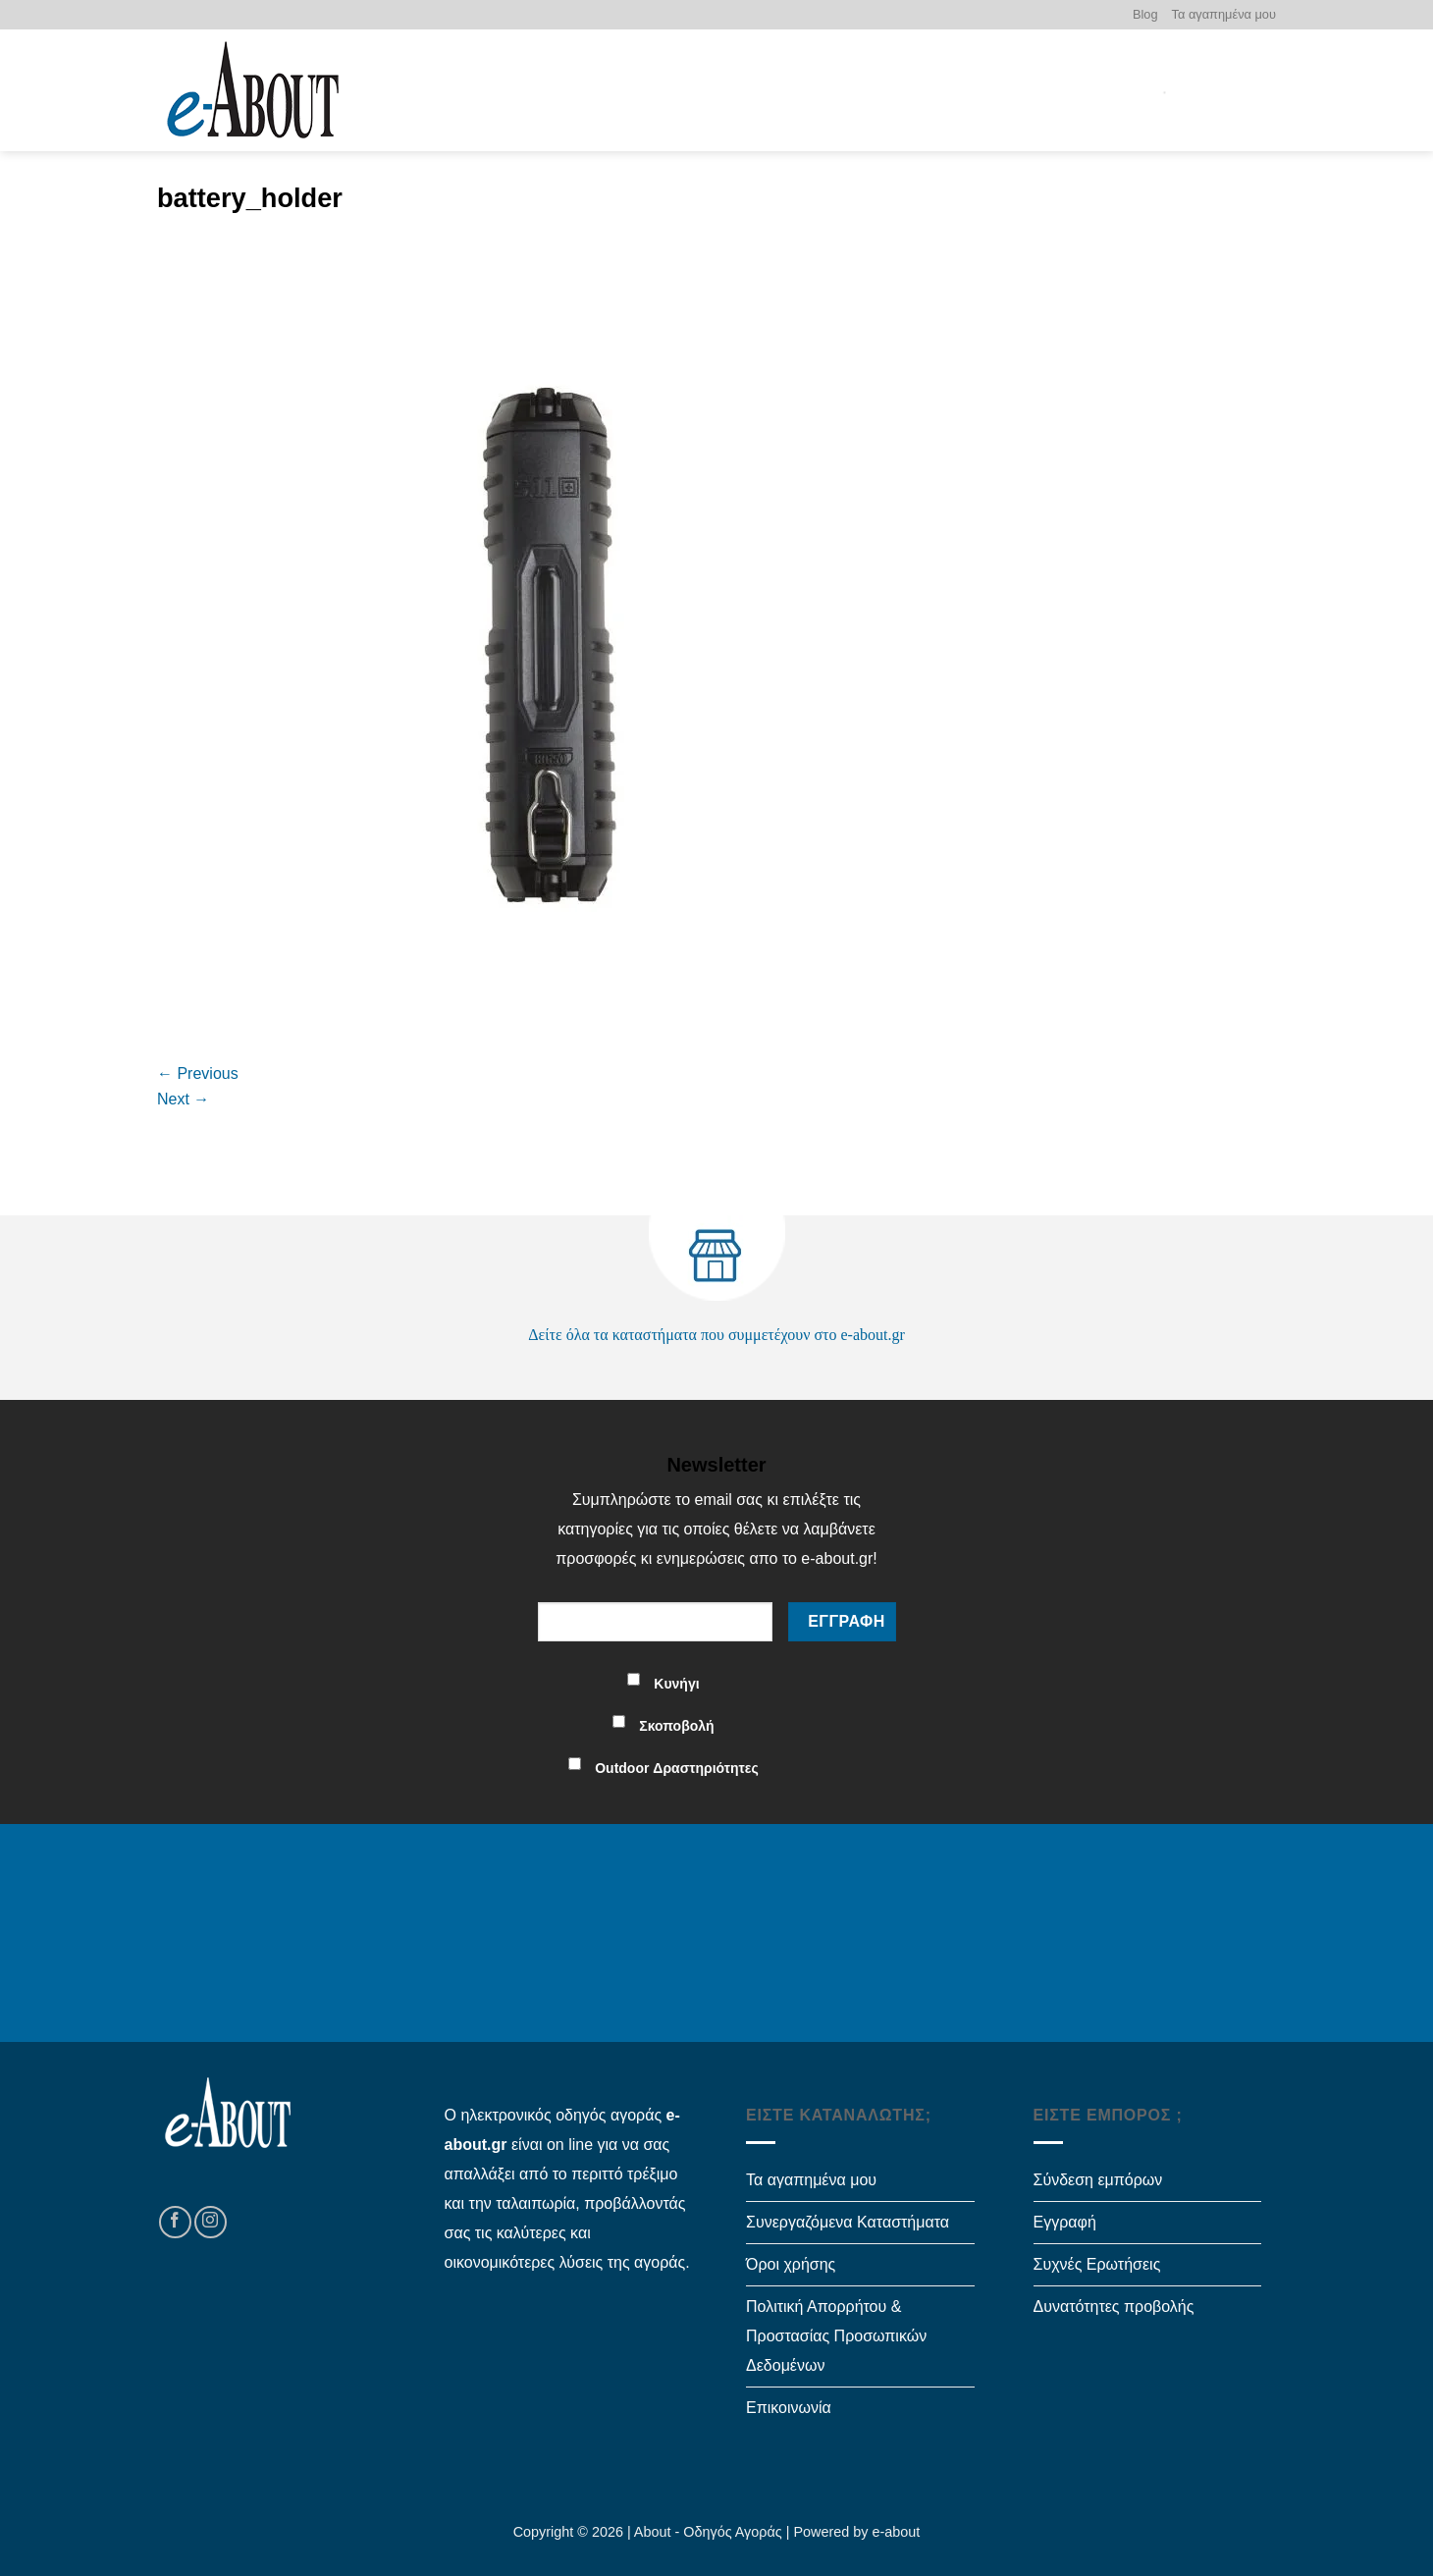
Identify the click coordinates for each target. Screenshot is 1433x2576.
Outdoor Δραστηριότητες (677, 1768)
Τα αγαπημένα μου (1224, 14)
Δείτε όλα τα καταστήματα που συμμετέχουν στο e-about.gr (716, 1334)
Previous (198, 1073)
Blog (1145, 14)
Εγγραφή (1065, 2222)
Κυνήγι (676, 1683)
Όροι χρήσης (790, 2264)
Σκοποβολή (676, 1726)
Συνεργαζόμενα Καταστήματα (847, 2222)
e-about (897, 2532)
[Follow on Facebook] (175, 2222)
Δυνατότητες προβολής (1114, 2306)
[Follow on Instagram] (210, 2222)
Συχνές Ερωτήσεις (1097, 2264)
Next (183, 1099)
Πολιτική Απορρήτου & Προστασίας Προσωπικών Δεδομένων (836, 2336)
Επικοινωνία (788, 2407)
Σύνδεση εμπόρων (1098, 2180)
